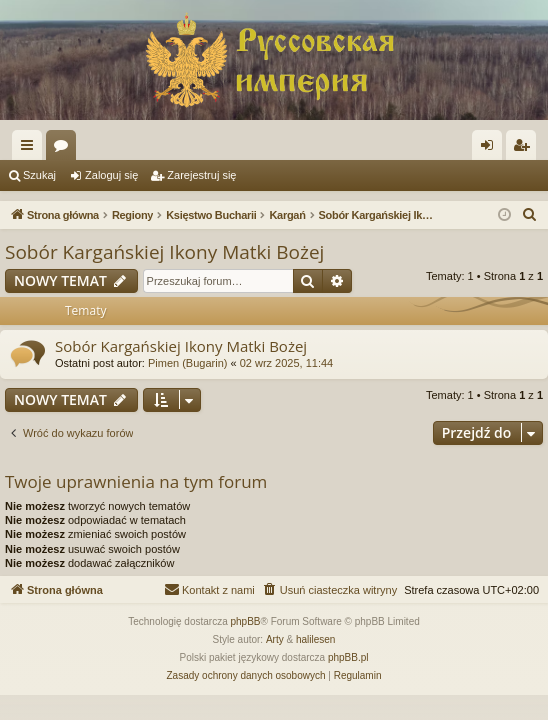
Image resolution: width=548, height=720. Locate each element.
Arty (275, 639)
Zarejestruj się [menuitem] (525, 149)
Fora (65, 149)
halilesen (315, 639)
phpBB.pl (348, 657)
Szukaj (39, 175)
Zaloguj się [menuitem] (491, 149)
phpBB (246, 621)
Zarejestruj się (201, 175)
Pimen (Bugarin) (187, 363)
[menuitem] (530, 215)
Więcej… (31, 149)
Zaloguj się (111, 175)
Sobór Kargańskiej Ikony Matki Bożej (164, 252)
